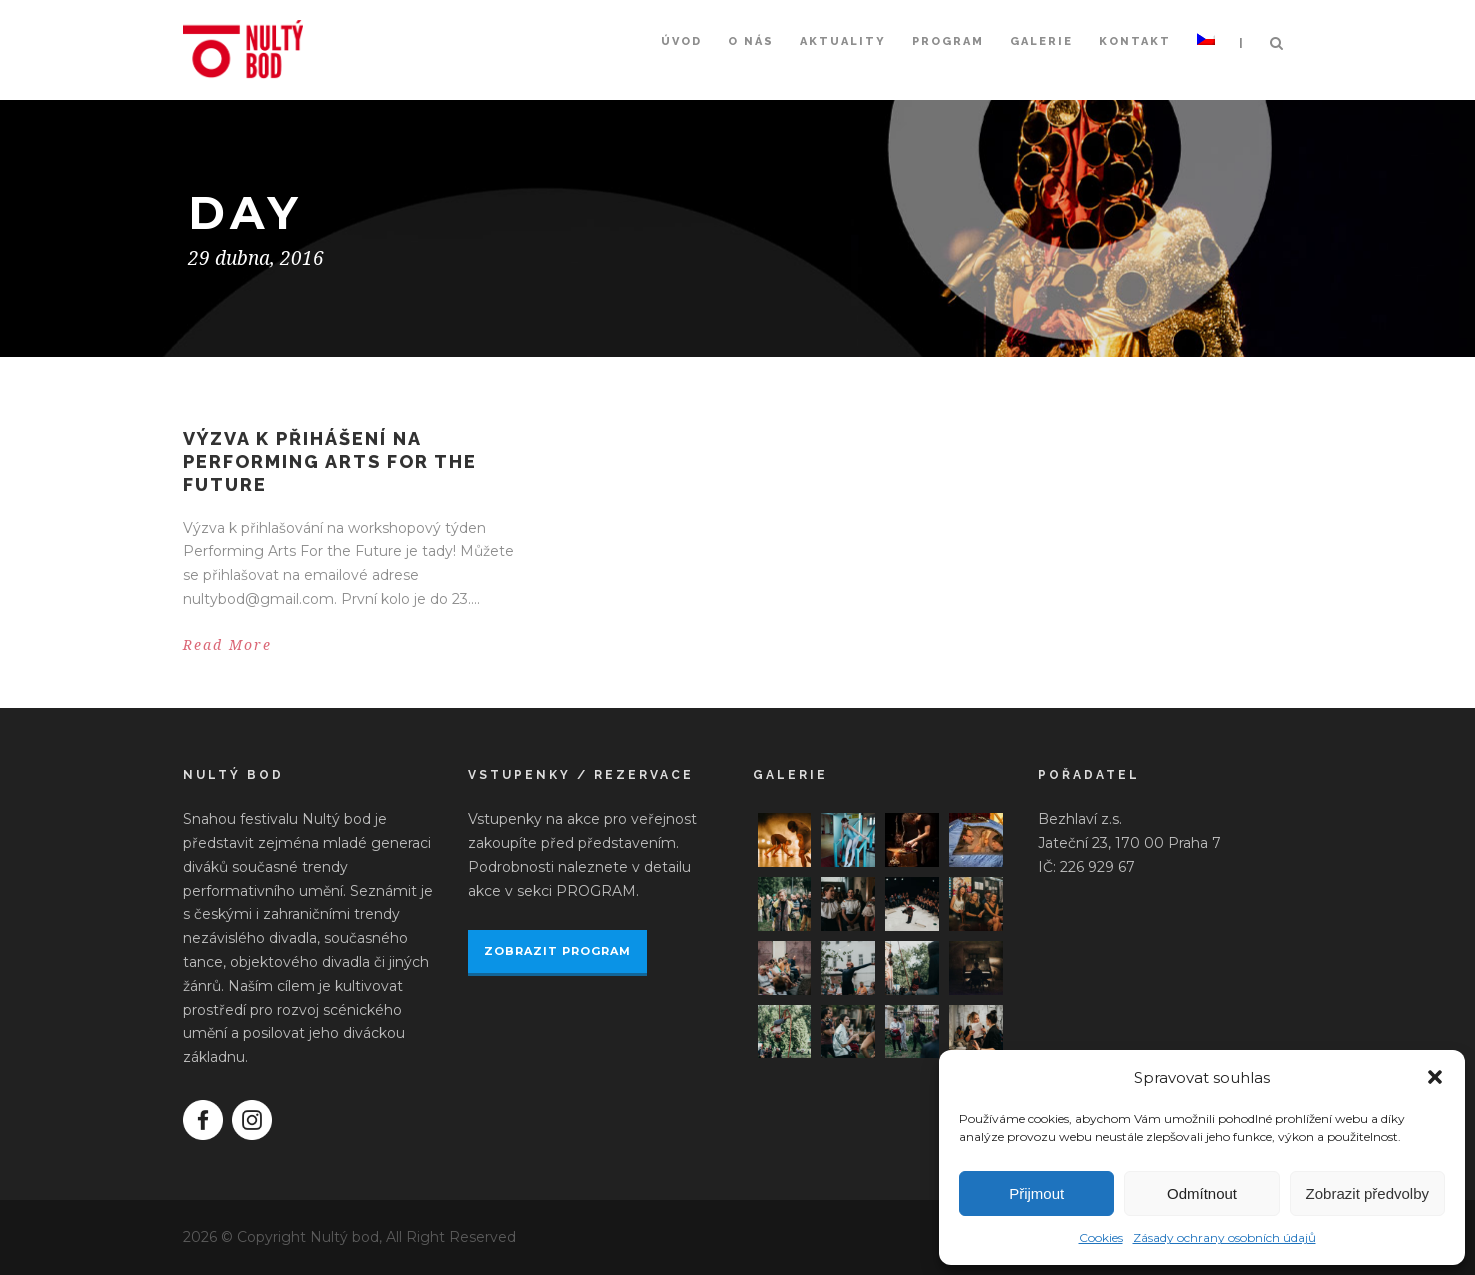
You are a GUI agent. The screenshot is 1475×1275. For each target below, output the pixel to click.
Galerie (1041, 41)
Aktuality (843, 41)
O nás (751, 41)
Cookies (1101, 1237)
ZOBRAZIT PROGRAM (557, 951)
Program (948, 41)
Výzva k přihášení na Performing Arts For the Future (330, 462)
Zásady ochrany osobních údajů (1224, 1237)
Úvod (681, 41)
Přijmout (1036, 1193)
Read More (227, 645)
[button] (1435, 1077)
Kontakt (1135, 41)
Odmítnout (1202, 1193)
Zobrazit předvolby (1367, 1193)
